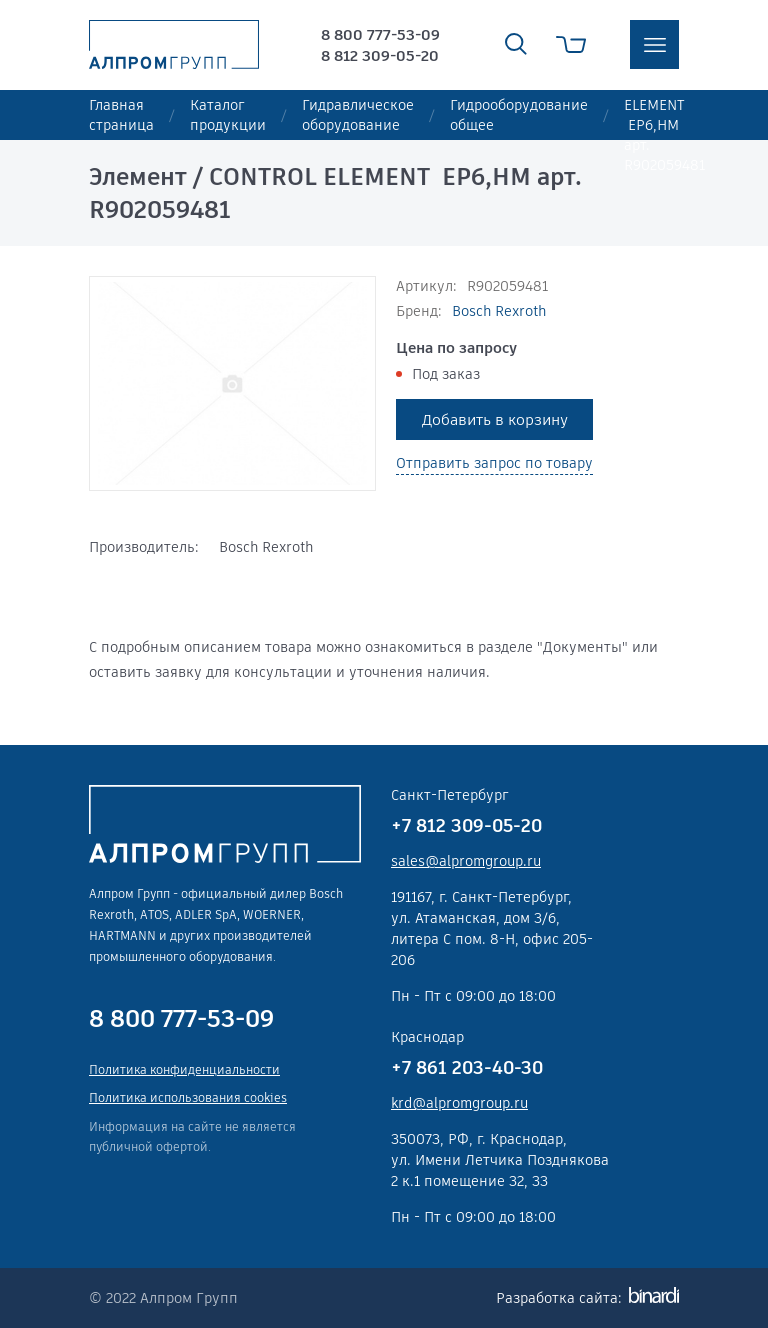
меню (654, 44)
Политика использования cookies (188, 1097)
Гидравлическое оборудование (358, 115)
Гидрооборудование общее (519, 115)
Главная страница (121, 115)
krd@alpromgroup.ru (459, 1103)
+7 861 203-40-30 (467, 1067)
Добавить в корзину (495, 419)
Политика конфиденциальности (184, 1069)
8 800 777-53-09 (380, 34)
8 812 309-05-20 (380, 55)
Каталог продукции (228, 115)
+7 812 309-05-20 (466, 825)
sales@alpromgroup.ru (466, 861)
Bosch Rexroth (499, 311)
